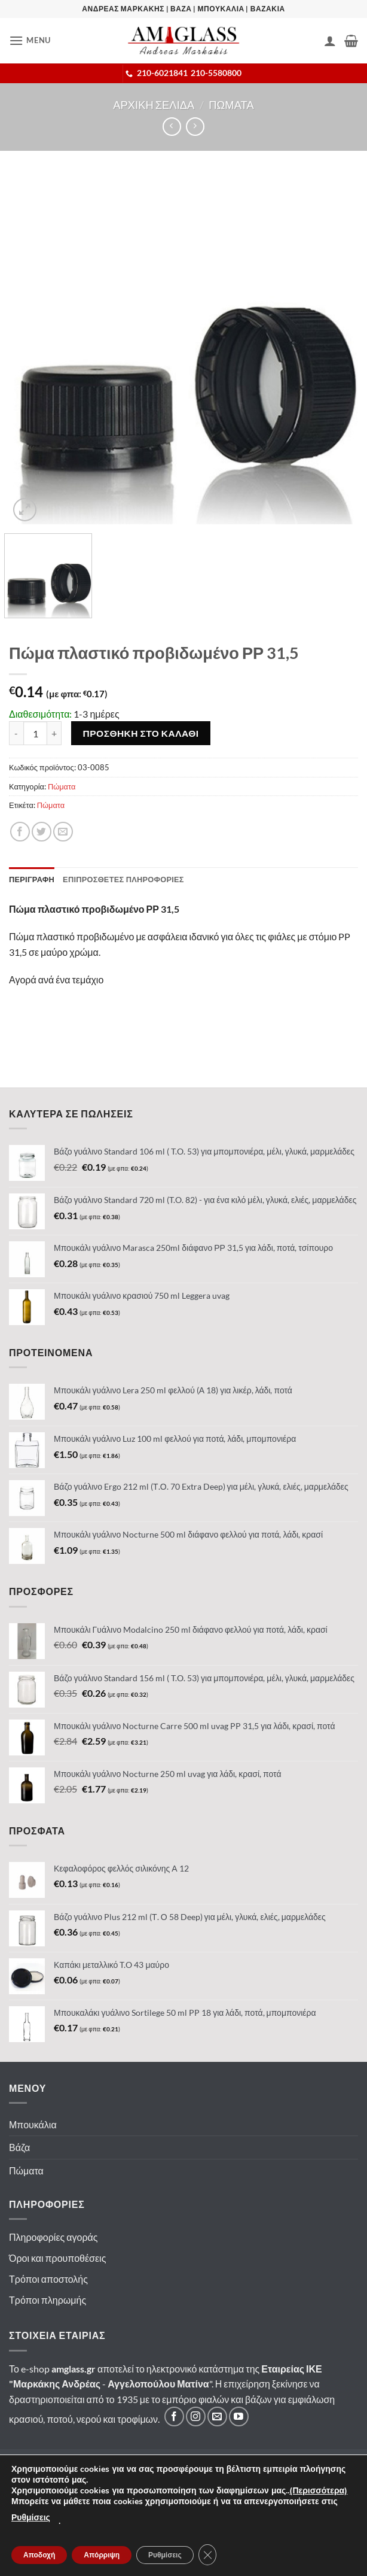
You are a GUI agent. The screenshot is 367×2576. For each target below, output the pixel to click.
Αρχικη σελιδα (153, 104)
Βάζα (19, 2147)
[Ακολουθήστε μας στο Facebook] (174, 2416)
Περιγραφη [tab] (31, 879)
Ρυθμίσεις (30, 2517)
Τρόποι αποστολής (48, 2279)
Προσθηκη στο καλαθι (141, 733)
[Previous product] (195, 126)
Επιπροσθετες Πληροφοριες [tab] (123, 879)
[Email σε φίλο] (63, 832)
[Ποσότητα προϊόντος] (35, 733)
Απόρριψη (102, 2555)
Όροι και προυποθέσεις (57, 2258)
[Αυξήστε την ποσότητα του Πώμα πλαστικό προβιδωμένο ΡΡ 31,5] (54, 733)
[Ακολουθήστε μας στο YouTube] (239, 2416)
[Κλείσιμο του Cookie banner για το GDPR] (207, 2554)
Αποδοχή (39, 2555)
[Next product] (172, 126)
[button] (30, 40)
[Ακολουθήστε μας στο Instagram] (196, 2416)
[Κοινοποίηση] (20, 832)
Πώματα (61, 786)
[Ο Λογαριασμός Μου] (330, 41)
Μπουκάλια (33, 2124)
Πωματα (231, 104)
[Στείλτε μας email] (217, 2416)
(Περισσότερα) (318, 2490)
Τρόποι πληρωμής (47, 2299)
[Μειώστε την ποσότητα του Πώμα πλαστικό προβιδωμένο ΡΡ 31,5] (16, 733)
